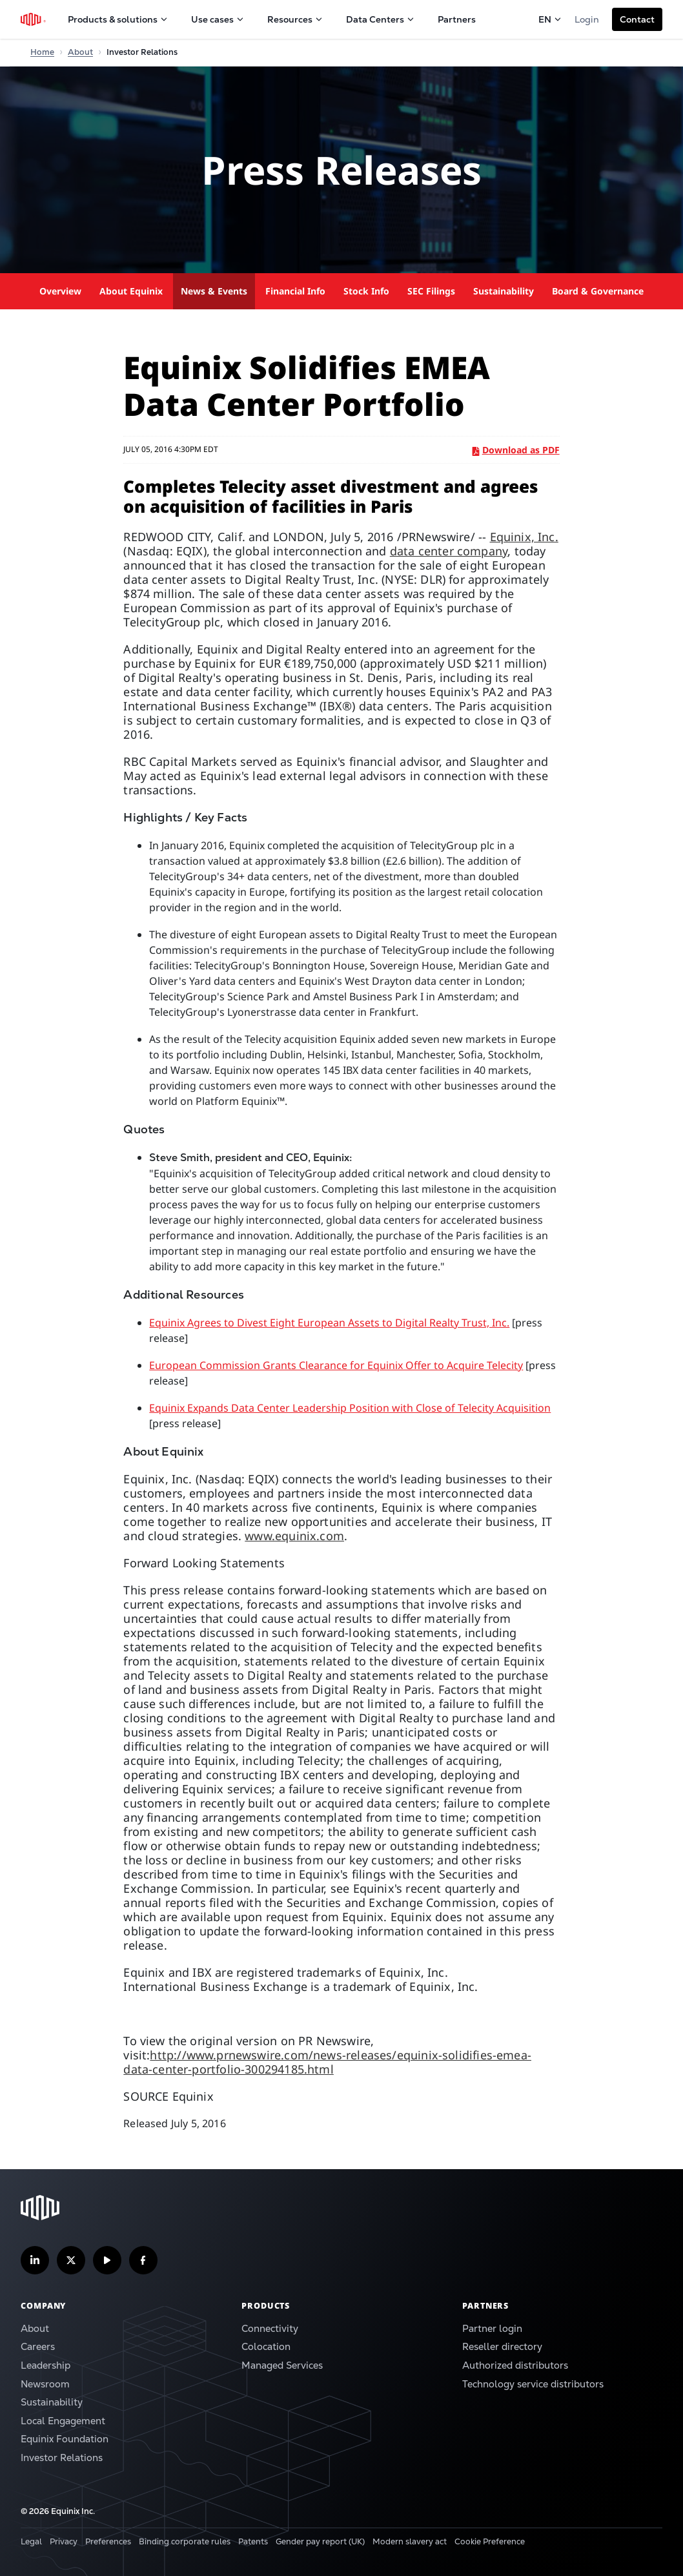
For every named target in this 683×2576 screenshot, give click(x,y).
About (35, 2328)
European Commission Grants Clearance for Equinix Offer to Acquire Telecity (336, 1365)
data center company (448, 551)
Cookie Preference (489, 2541)
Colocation (266, 2346)
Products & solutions (118, 19)
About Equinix (131, 291)
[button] (637, 19)
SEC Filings (431, 291)
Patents (253, 2541)
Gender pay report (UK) (320, 2541)
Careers (38, 2346)
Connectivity (269, 2328)
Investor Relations (62, 2457)
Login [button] (587, 19)
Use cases (217, 19)
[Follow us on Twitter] (71, 2260)
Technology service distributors (533, 2384)
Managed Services (282, 2365)
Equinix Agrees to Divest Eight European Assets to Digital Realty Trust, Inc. (329, 1322)
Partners (457, 19)
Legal (31, 2541)
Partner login (492, 2328)
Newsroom (45, 2384)
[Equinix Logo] (34, 19)
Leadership (45, 2365)
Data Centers (380, 19)
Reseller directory (502, 2346)
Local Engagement (63, 2421)
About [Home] (80, 51)
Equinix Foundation (64, 2439)
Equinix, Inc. (524, 536)
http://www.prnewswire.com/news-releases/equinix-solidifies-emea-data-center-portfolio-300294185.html (327, 2062)
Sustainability (503, 291)
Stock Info (366, 291)
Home (42, 51)
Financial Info (295, 291)
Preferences (108, 2541)
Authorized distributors (515, 2365)
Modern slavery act (409, 2541)
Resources (295, 19)
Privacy (63, 2541)
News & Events (214, 291)
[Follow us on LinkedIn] (35, 2260)
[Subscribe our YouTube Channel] (107, 2260)
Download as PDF (516, 450)
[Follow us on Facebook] (143, 2260)
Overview (60, 291)
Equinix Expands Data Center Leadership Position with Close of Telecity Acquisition (350, 1408)
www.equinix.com (294, 1535)
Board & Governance (598, 291)
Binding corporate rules (184, 2541)
